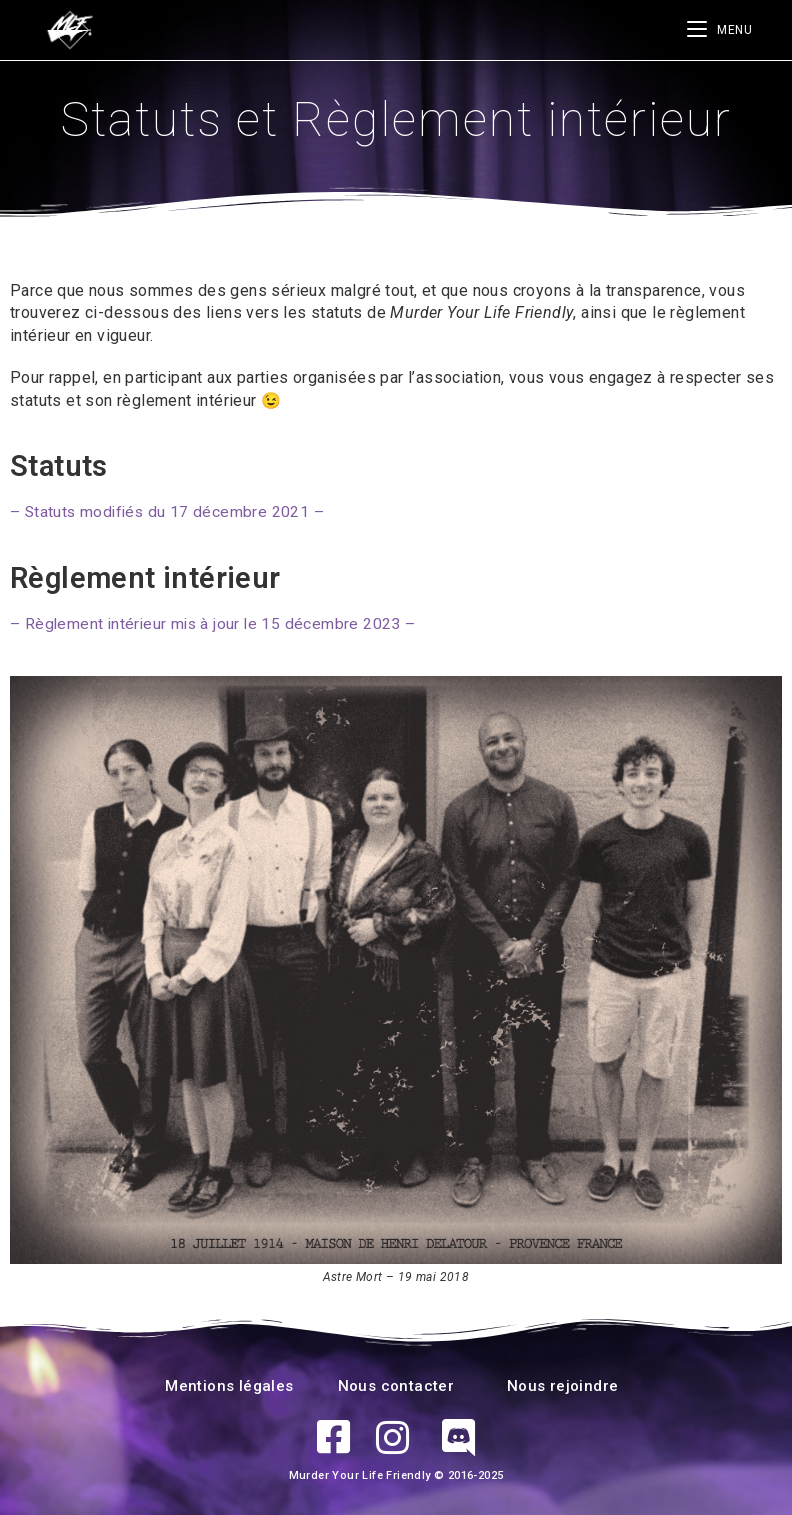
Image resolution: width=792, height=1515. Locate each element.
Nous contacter (396, 1384)
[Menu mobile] (719, 30)
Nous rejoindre (563, 1384)
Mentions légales (229, 1384)
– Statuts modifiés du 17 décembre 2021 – (169, 511)
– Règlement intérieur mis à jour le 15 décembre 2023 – (216, 622)
